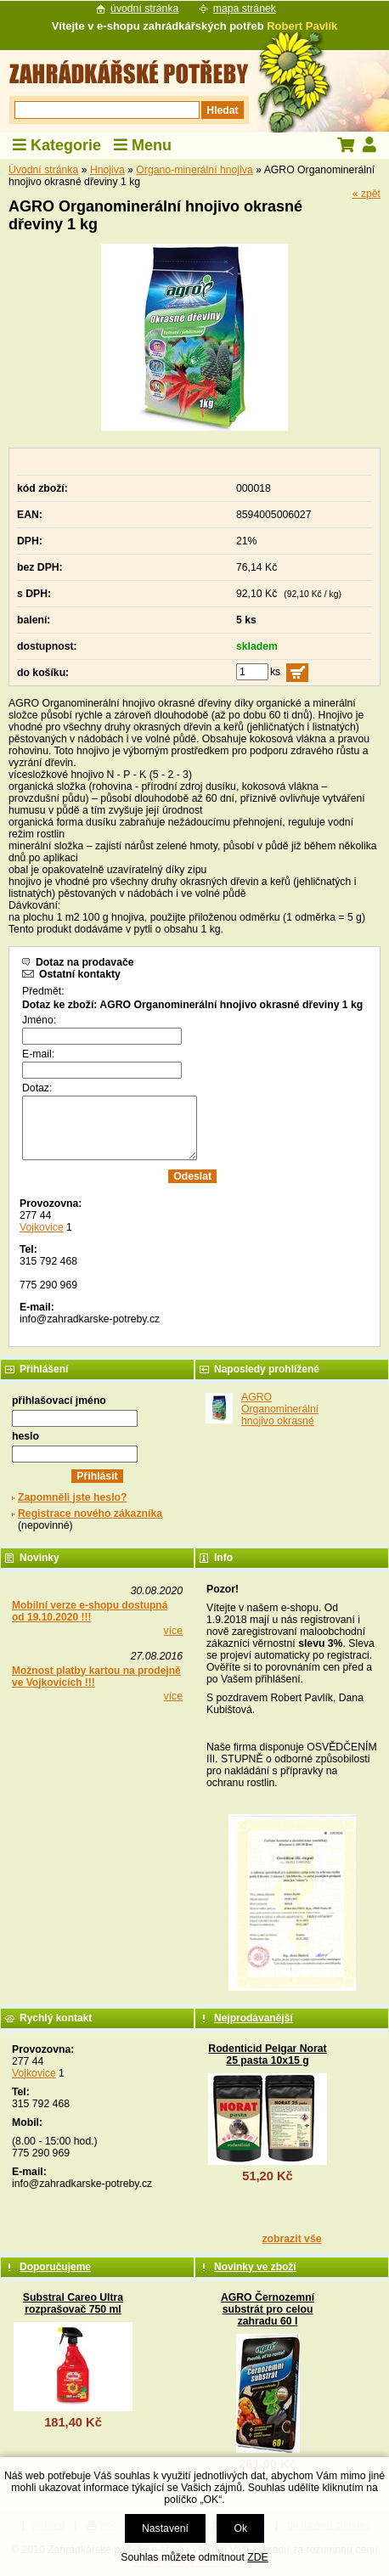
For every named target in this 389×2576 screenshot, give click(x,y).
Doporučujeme (55, 2267)
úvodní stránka (144, 8)
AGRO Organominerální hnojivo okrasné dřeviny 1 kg (280, 1415)
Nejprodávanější (253, 2018)
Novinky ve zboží (255, 2267)
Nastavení (165, 2528)
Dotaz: (37, 1088)
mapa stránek (244, 8)
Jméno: (39, 1020)
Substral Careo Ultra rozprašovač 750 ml (73, 2303)
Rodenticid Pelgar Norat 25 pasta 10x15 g (267, 2054)
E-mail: (38, 1054)
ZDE (257, 2557)
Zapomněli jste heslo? (72, 1497)
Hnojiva (107, 170)
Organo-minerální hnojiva (194, 170)
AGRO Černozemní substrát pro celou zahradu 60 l (267, 2309)
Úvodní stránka (43, 170)
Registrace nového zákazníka (90, 1513)
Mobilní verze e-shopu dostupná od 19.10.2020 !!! (89, 1611)
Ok (240, 2528)
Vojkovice (42, 1227)
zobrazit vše (291, 2239)
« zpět (366, 194)
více (173, 1631)
